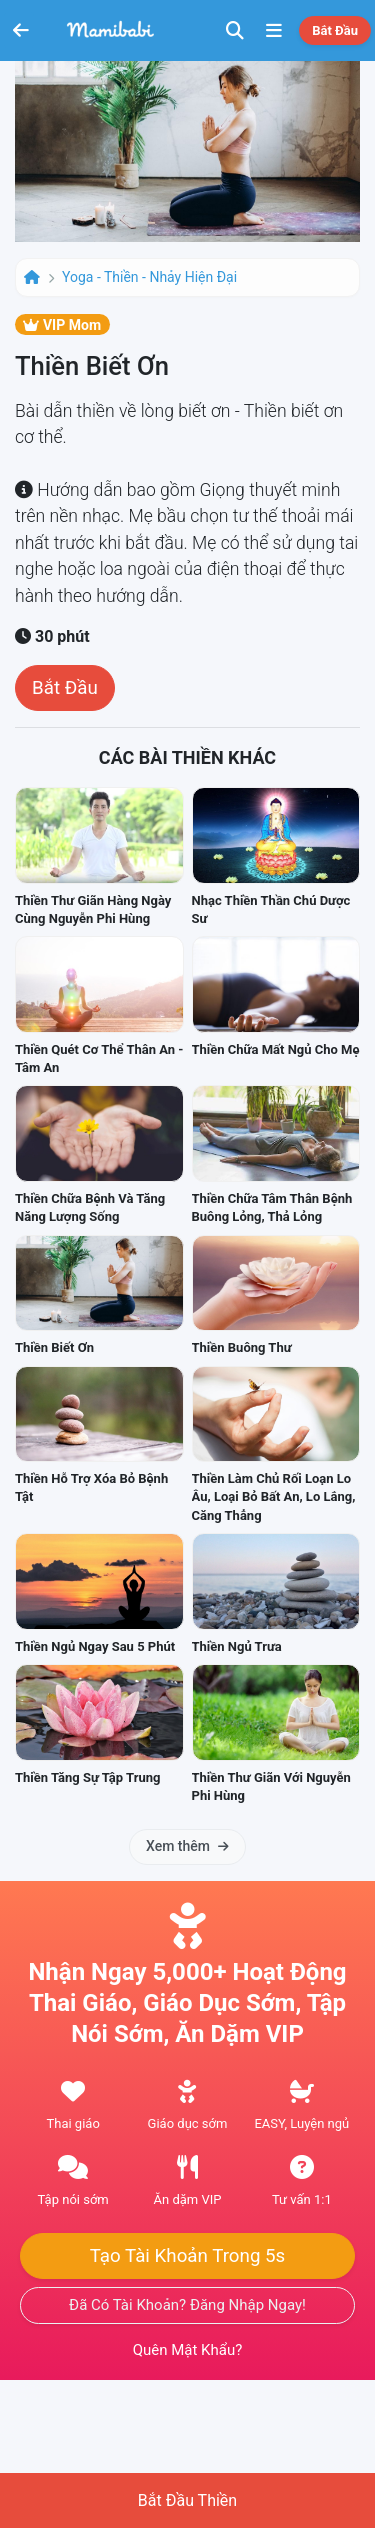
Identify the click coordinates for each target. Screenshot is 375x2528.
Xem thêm (187, 1846)
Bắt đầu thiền (187, 2500)
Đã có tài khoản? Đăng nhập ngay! (187, 2305)
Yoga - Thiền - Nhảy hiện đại (149, 277)
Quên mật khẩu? (188, 2350)
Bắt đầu (335, 30)
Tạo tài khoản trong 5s (188, 2256)
